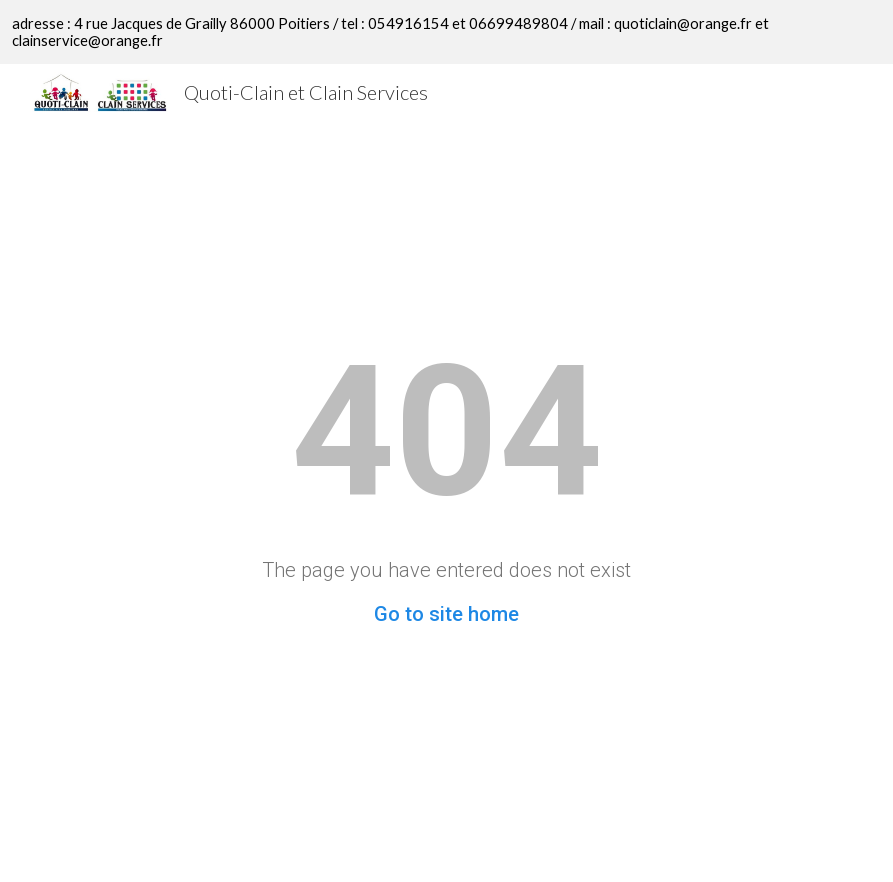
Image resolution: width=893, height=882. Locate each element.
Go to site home (446, 614)
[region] (446, 32)
